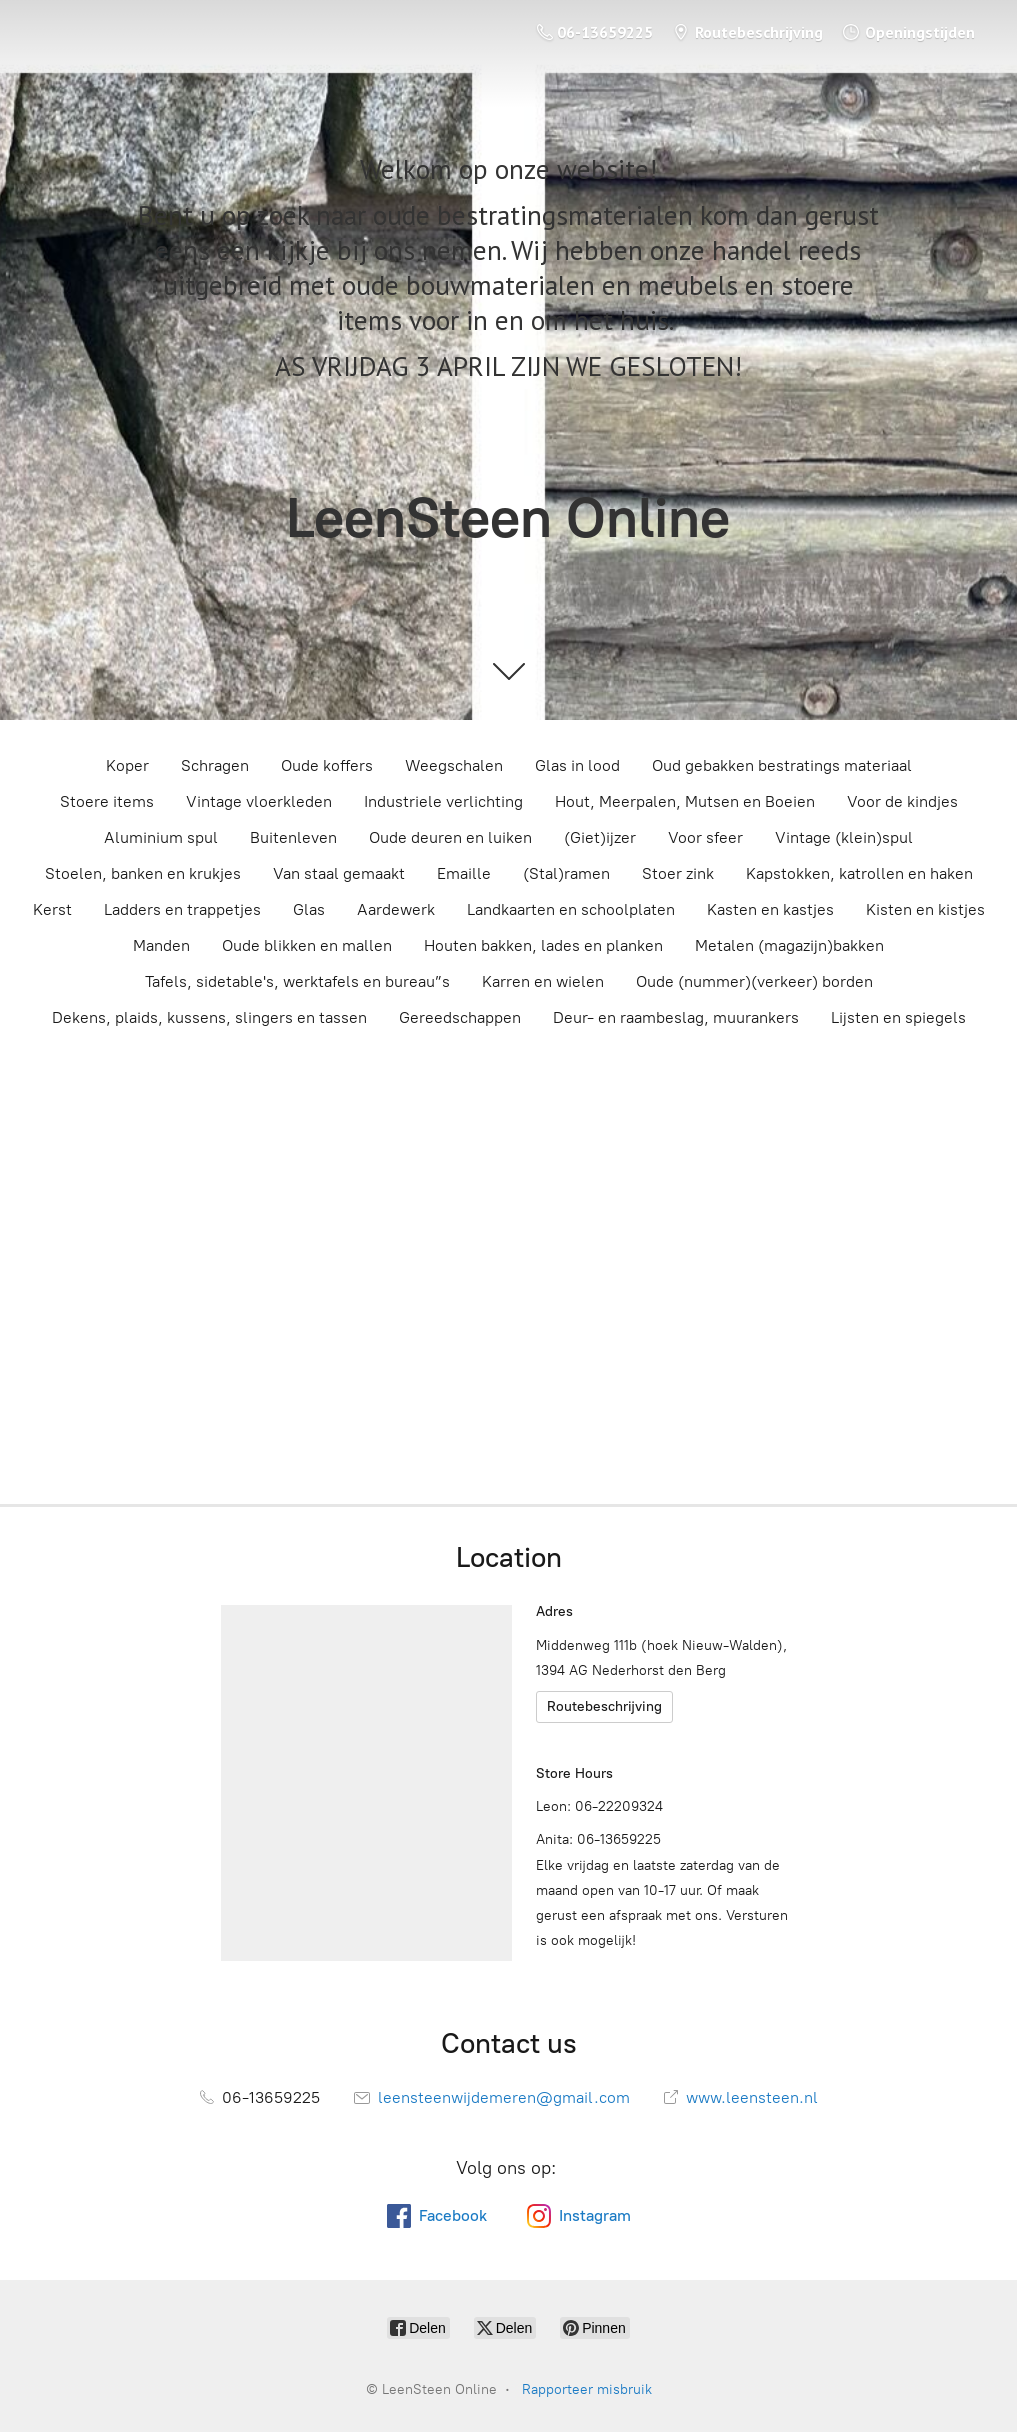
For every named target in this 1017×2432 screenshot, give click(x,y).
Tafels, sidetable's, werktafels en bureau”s (297, 981)
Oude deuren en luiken (450, 837)
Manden (161, 945)
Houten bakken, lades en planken (543, 945)
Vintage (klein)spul (844, 837)
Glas (309, 909)
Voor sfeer (705, 837)
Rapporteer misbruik (587, 2389)
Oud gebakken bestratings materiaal (782, 765)
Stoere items (107, 801)
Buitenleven (293, 837)
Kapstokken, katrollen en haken (859, 873)
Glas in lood (577, 765)
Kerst (52, 909)
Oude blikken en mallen (307, 945)
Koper (127, 765)
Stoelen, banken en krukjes (143, 873)
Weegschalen (454, 765)
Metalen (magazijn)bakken (789, 945)
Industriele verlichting (443, 801)
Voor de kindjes (902, 801)
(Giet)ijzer (600, 837)
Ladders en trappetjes (182, 909)
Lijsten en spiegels (898, 1017)
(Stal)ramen (566, 873)
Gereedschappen (460, 1017)
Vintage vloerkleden (259, 801)
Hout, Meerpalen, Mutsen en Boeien (685, 801)
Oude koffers (327, 765)
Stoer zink (678, 873)
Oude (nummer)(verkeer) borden (754, 981)
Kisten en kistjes (925, 909)
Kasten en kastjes (770, 909)
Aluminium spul (161, 837)
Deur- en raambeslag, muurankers (676, 1017)
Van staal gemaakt (339, 873)
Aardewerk (396, 909)
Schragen (215, 765)
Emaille (464, 873)
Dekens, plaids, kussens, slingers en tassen (209, 1017)
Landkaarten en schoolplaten (571, 909)
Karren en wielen (543, 981)
